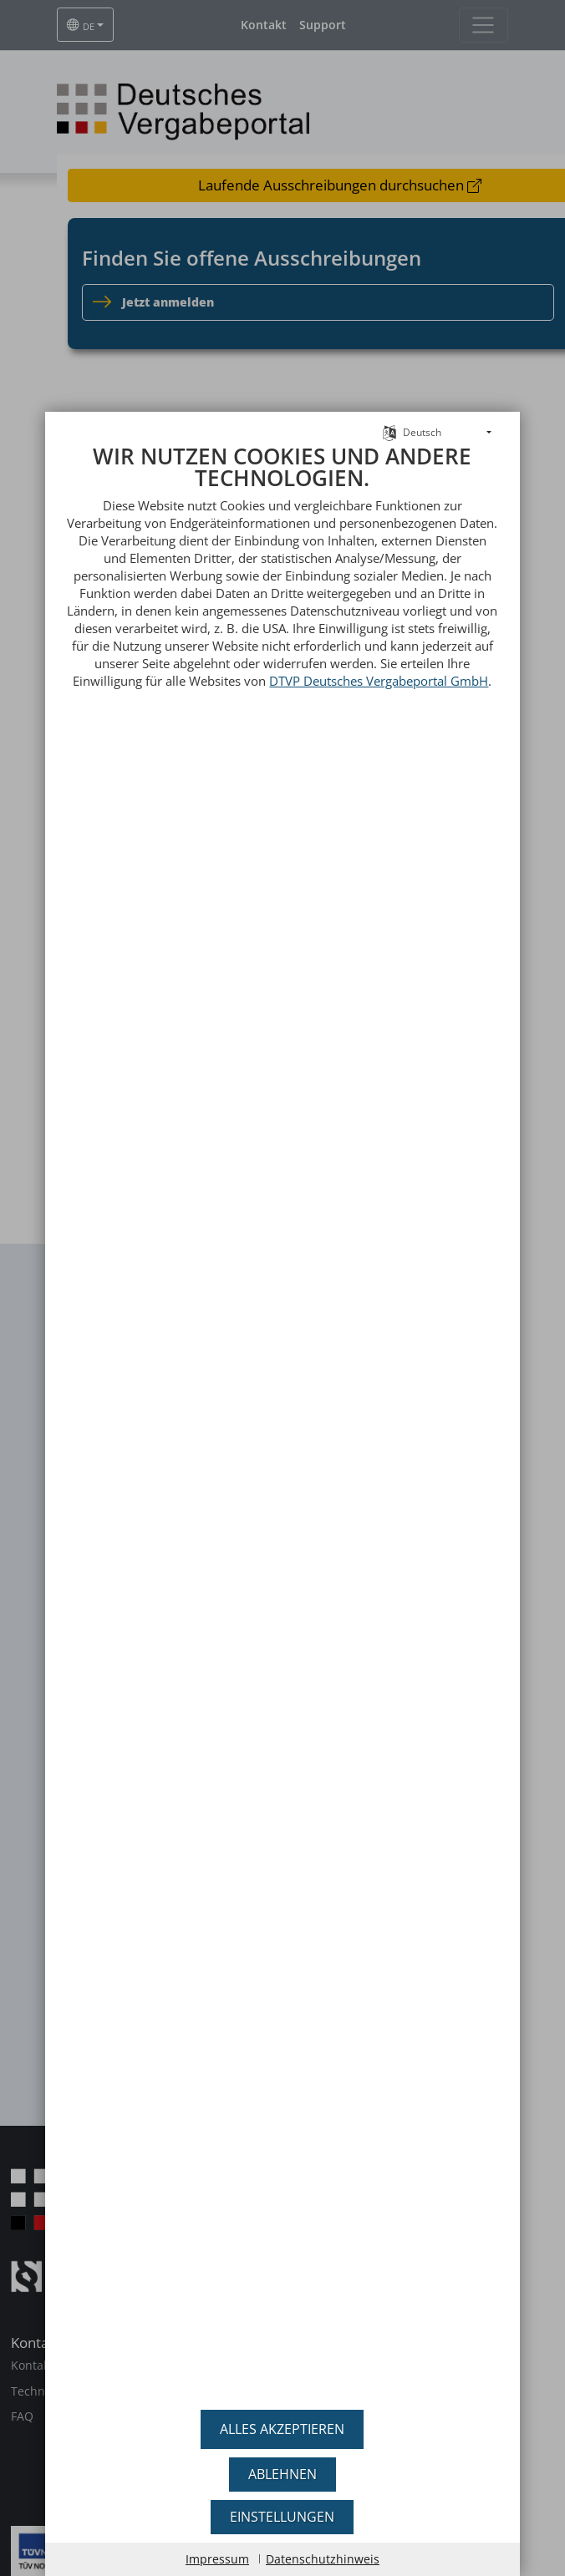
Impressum (217, 2559)
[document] (282, 1421)
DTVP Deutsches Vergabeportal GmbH (378, 680)
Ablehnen (282, 2474)
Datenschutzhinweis (322, 2559)
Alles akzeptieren (282, 2429)
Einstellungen (282, 2517)
